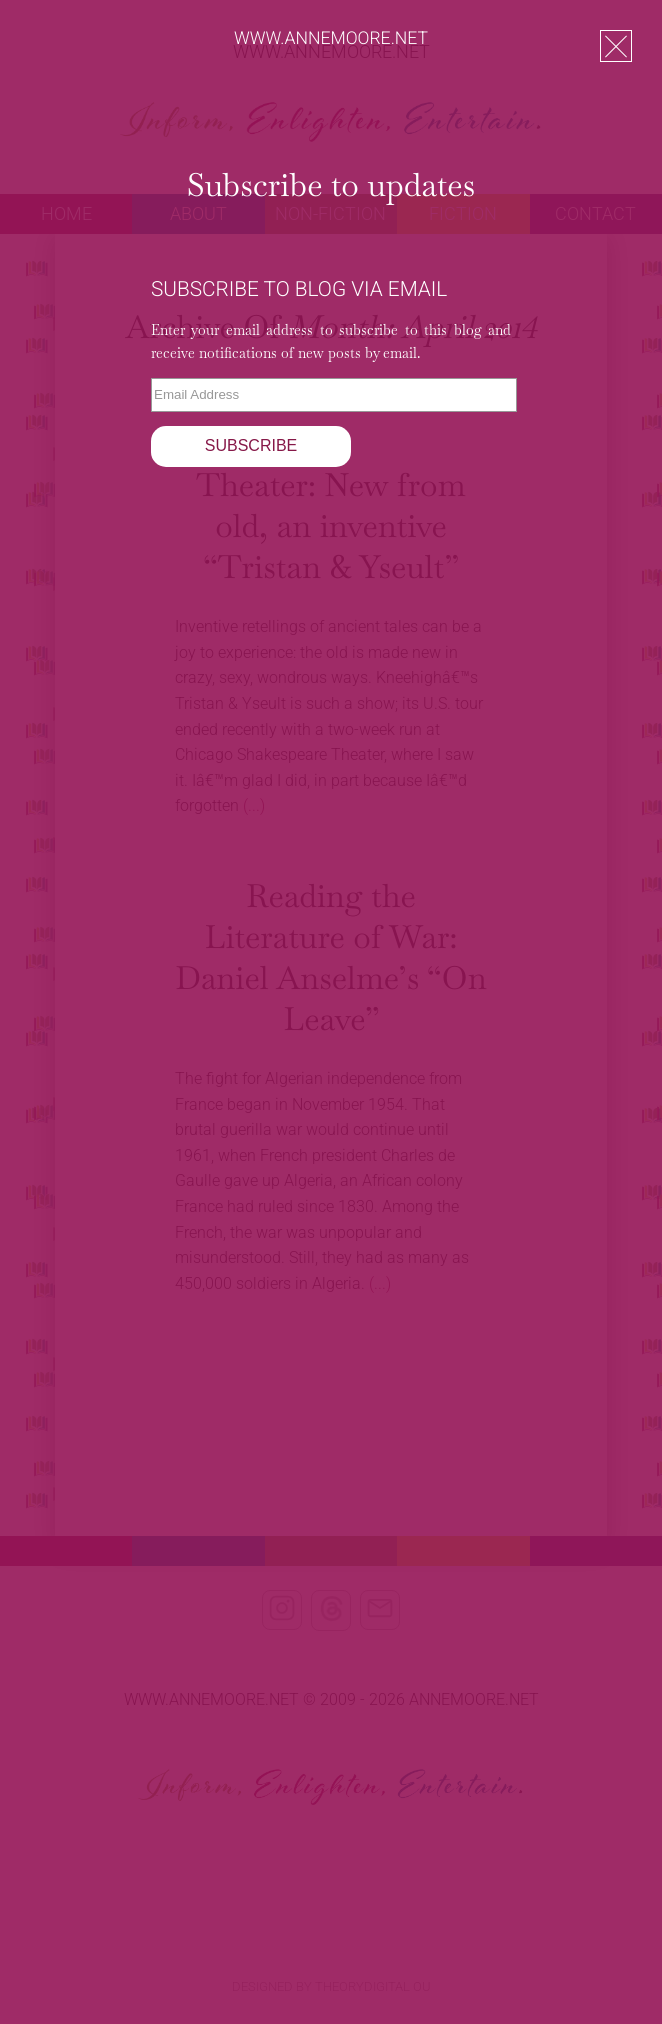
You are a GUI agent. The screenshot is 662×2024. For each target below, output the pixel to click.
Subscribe (251, 445)
